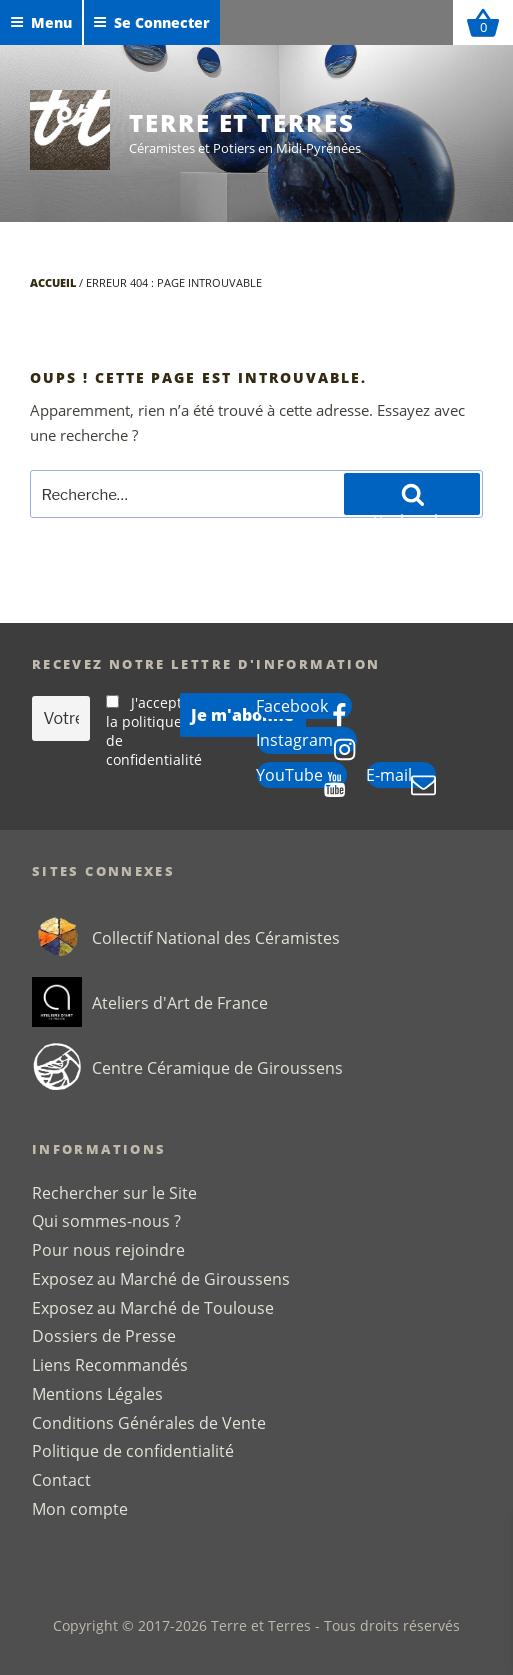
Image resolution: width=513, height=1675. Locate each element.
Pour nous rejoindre (108, 1250)
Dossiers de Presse (104, 1336)
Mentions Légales (97, 1394)
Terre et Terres (242, 122)
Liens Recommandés (110, 1365)
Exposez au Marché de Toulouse (153, 1308)
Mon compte (80, 1509)
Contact (61, 1480)
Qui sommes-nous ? (106, 1221)
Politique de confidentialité (133, 1451)
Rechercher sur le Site (114, 1193)
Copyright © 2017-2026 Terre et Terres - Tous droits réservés (256, 1625)
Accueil (53, 282)
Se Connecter (151, 22)
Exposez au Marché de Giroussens (161, 1279)
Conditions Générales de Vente (149, 1423)
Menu (41, 22)
